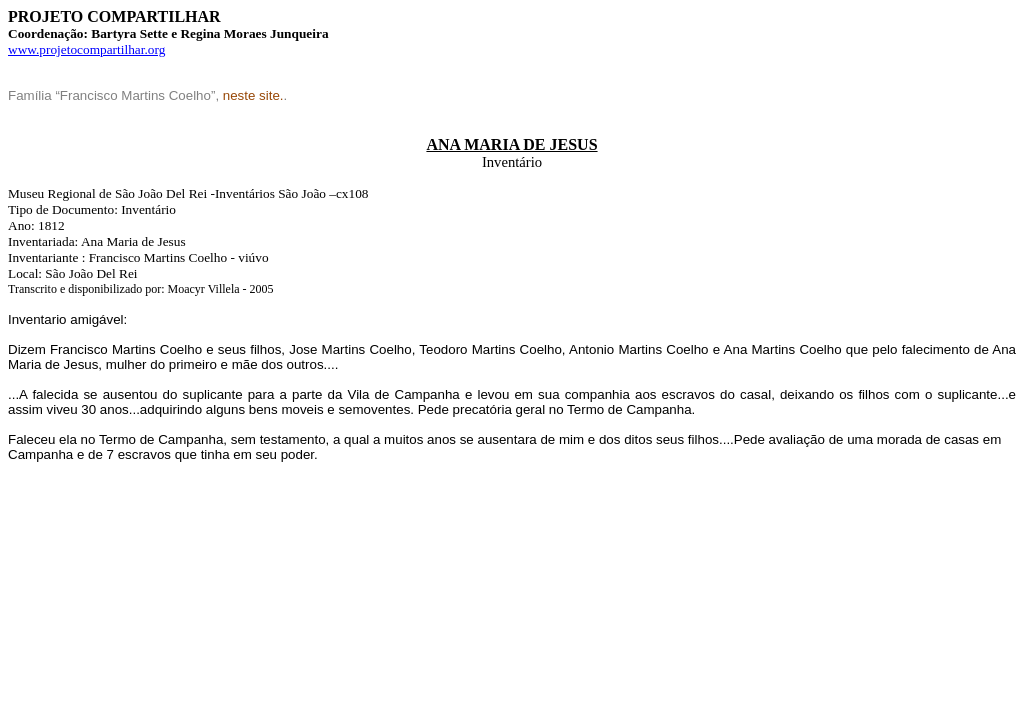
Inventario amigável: (67, 319)
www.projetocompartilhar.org (86, 49)
